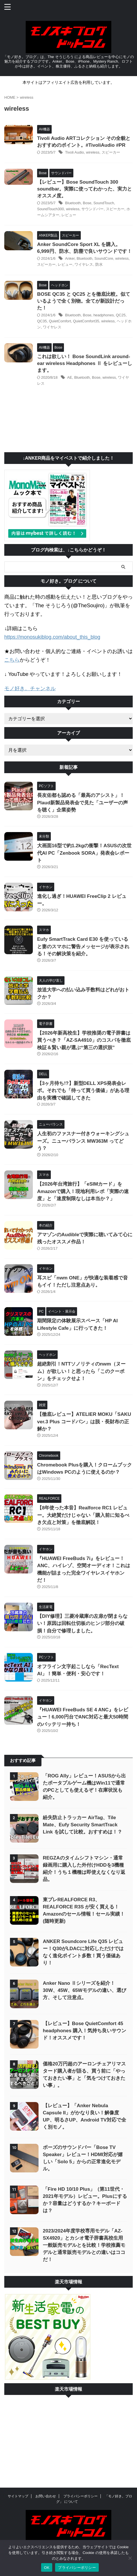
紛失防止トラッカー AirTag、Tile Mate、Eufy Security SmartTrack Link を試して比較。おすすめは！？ (82, 1825)
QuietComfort (60, 321)
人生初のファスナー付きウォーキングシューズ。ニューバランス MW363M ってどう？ (83, 1141)
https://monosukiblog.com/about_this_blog (52, 637)
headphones (103, 315)
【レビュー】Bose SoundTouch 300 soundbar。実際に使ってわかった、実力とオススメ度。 (84, 189)
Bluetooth (73, 203)
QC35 (42, 321)
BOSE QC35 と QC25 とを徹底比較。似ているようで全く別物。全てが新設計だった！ (83, 301)
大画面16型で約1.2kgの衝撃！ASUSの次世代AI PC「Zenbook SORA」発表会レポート (84, 853)
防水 (99, 264)
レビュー (68, 215)
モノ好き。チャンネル (30, 688)
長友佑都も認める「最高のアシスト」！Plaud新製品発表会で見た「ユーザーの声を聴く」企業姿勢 (82, 803)
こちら (12, 660)
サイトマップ (18, 2496)
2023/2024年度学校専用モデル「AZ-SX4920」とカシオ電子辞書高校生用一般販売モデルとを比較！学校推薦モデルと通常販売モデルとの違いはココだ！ (84, 2245)
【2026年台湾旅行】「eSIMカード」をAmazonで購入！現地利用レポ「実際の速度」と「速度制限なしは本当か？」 (83, 1191)
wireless (92, 152)
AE (69, 377)
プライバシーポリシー (80, 2496)
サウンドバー (92, 209)
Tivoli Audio (74, 152)
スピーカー (111, 152)
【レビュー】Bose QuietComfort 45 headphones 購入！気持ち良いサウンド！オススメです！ (84, 2031)
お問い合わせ (45, 2496)
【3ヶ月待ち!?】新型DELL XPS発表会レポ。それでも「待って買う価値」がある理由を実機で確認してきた (83, 1091)
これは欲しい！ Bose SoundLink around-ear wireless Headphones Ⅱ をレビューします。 (84, 363)
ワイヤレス (83, 264)
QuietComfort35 (86, 321)
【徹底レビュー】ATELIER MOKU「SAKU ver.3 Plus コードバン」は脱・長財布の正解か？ (84, 1422)
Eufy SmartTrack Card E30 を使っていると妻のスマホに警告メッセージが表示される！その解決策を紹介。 (83, 946)
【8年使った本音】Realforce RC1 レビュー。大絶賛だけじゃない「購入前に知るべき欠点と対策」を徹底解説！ (83, 1515)
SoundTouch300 (50, 209)
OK (46, 2567)
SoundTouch (103, 203)
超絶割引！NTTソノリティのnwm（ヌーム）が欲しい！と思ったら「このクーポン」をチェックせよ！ (81, 1371)
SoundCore (103, 258)
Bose (87, 203)
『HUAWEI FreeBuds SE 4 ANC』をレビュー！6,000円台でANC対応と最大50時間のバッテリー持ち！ (82, 1717)
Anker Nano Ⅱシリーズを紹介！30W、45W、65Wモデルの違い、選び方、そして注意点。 (84, 1990)
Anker (69, 258)
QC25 (121, 315)
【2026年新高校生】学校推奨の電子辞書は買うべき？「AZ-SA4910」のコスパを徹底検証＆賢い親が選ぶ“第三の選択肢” (84, 1040)
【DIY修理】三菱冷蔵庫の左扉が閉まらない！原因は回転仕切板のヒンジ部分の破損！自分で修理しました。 (82, 1624)
